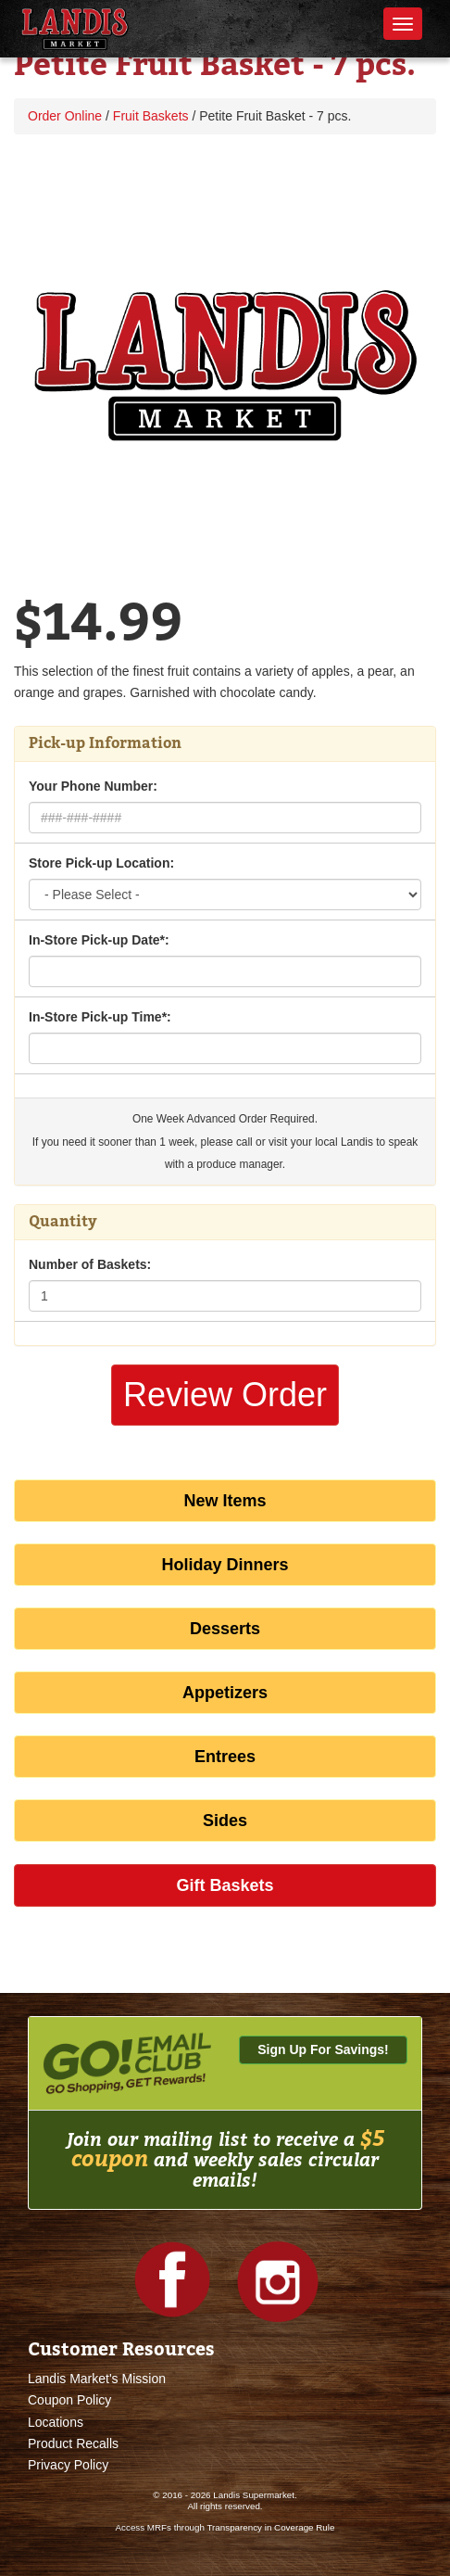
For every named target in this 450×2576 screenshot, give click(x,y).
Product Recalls (73, 2443)
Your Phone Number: (93, 786)
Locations (55, 2422)
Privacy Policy (68, 2464)
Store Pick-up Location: (101, 863)
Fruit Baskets (151, 115)
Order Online (65, 115)
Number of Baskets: (90, 1264)
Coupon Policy (69, 2399)
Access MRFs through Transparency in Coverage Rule (225, 2527)
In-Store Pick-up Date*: (99, 940)
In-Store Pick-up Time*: (100, 1016)
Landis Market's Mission (97, 2378)
